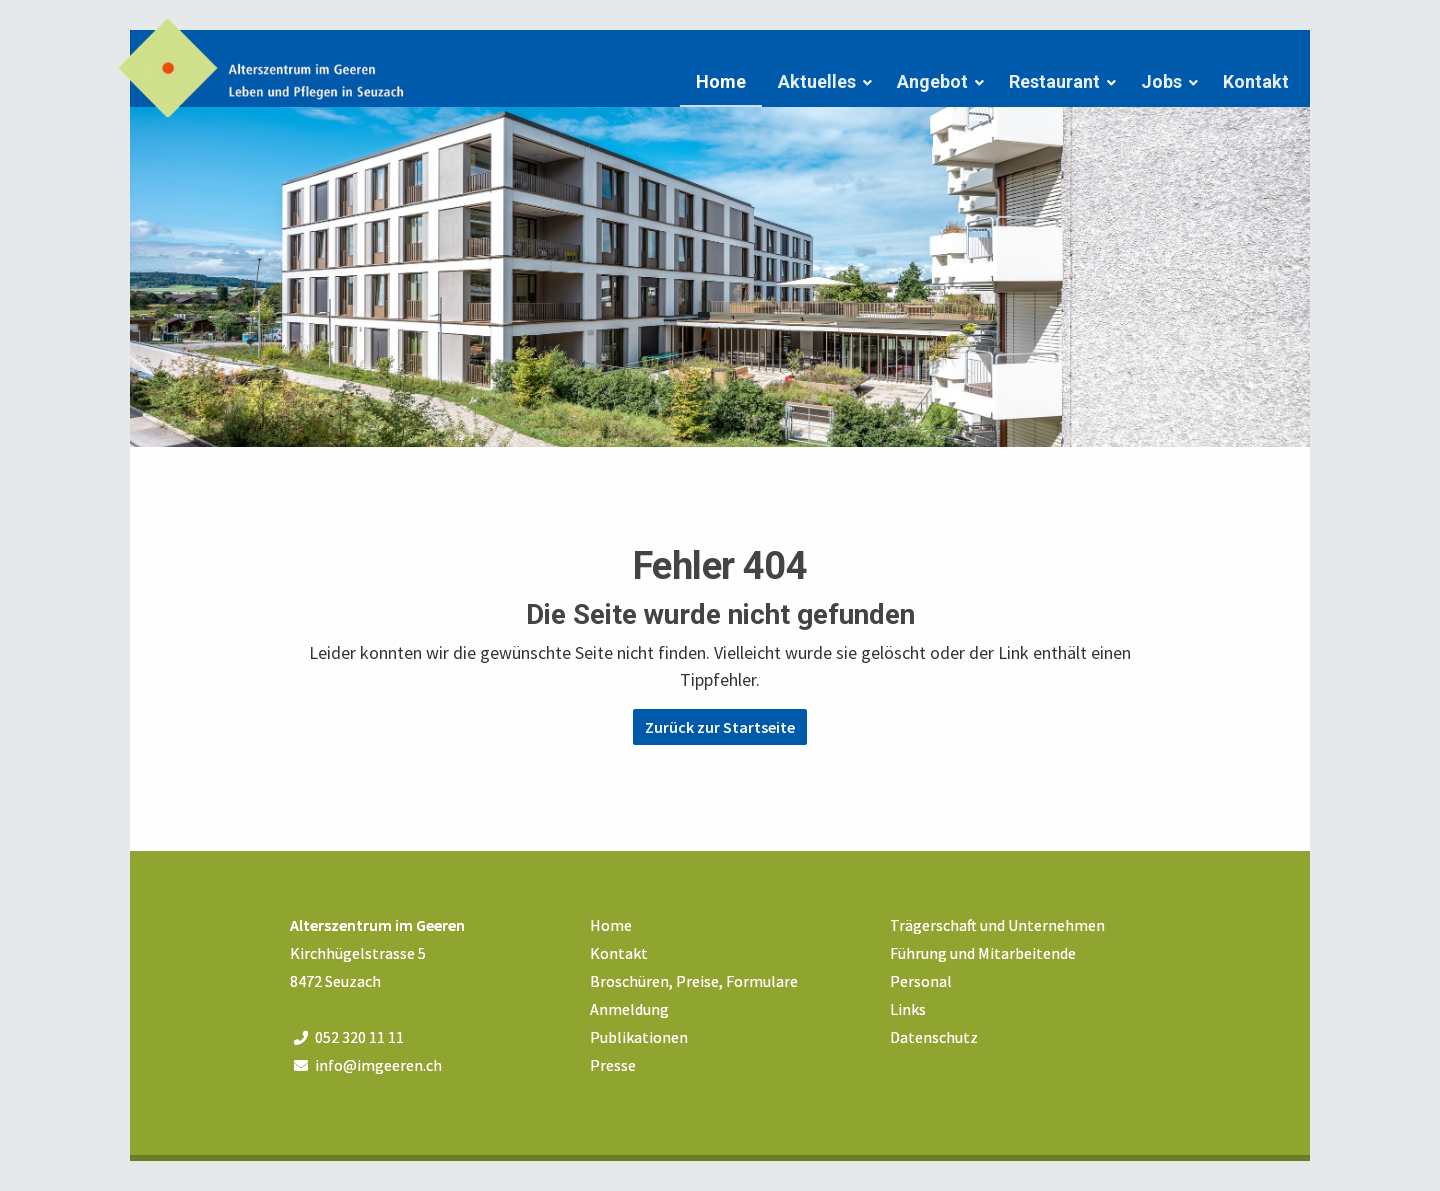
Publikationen (639, 1037)
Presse (613, 1065)
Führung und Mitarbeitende (983, 953)
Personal (921, 981)
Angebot (932, 81)
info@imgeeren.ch (378, 1065)
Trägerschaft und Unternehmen (997, 925)
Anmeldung (629, 1009)
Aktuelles (817, 81)
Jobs (1161, 81)
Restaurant (1054, 81)
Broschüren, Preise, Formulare (694, 981)
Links (908, 1009)
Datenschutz (934, 1037)
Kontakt (1256, 81)
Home (721, 81)
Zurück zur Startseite (720, 727)
